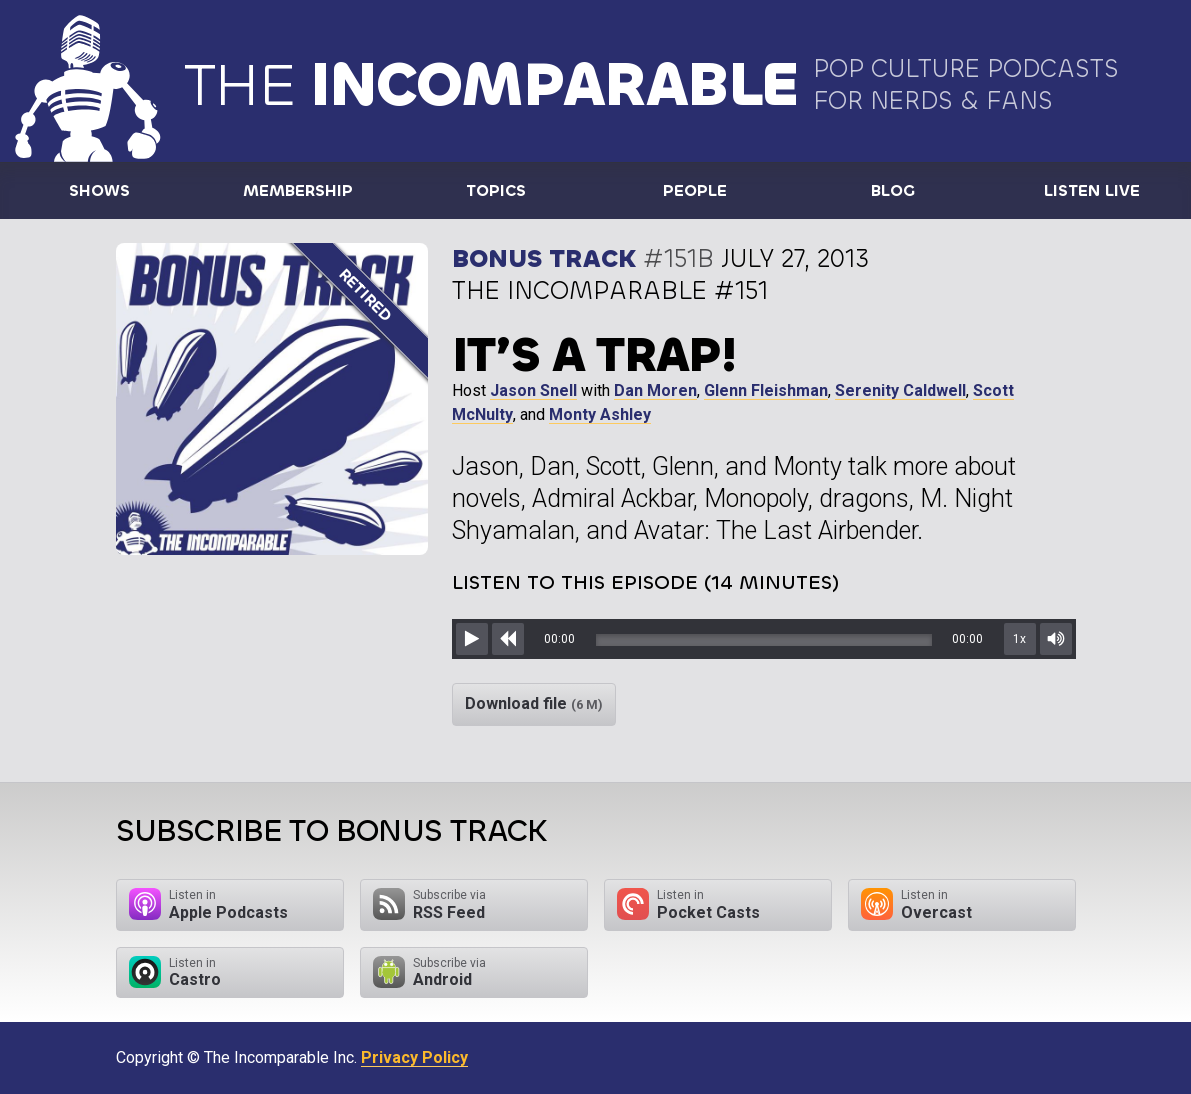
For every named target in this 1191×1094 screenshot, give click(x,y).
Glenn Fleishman (766, 390)
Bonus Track (544, 258)
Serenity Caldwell (900, 390)
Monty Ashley (600, 414)
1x (1019, 639)
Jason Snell (533, 390)
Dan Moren (655, 390)
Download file (534, 703)
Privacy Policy (414, 1057)
